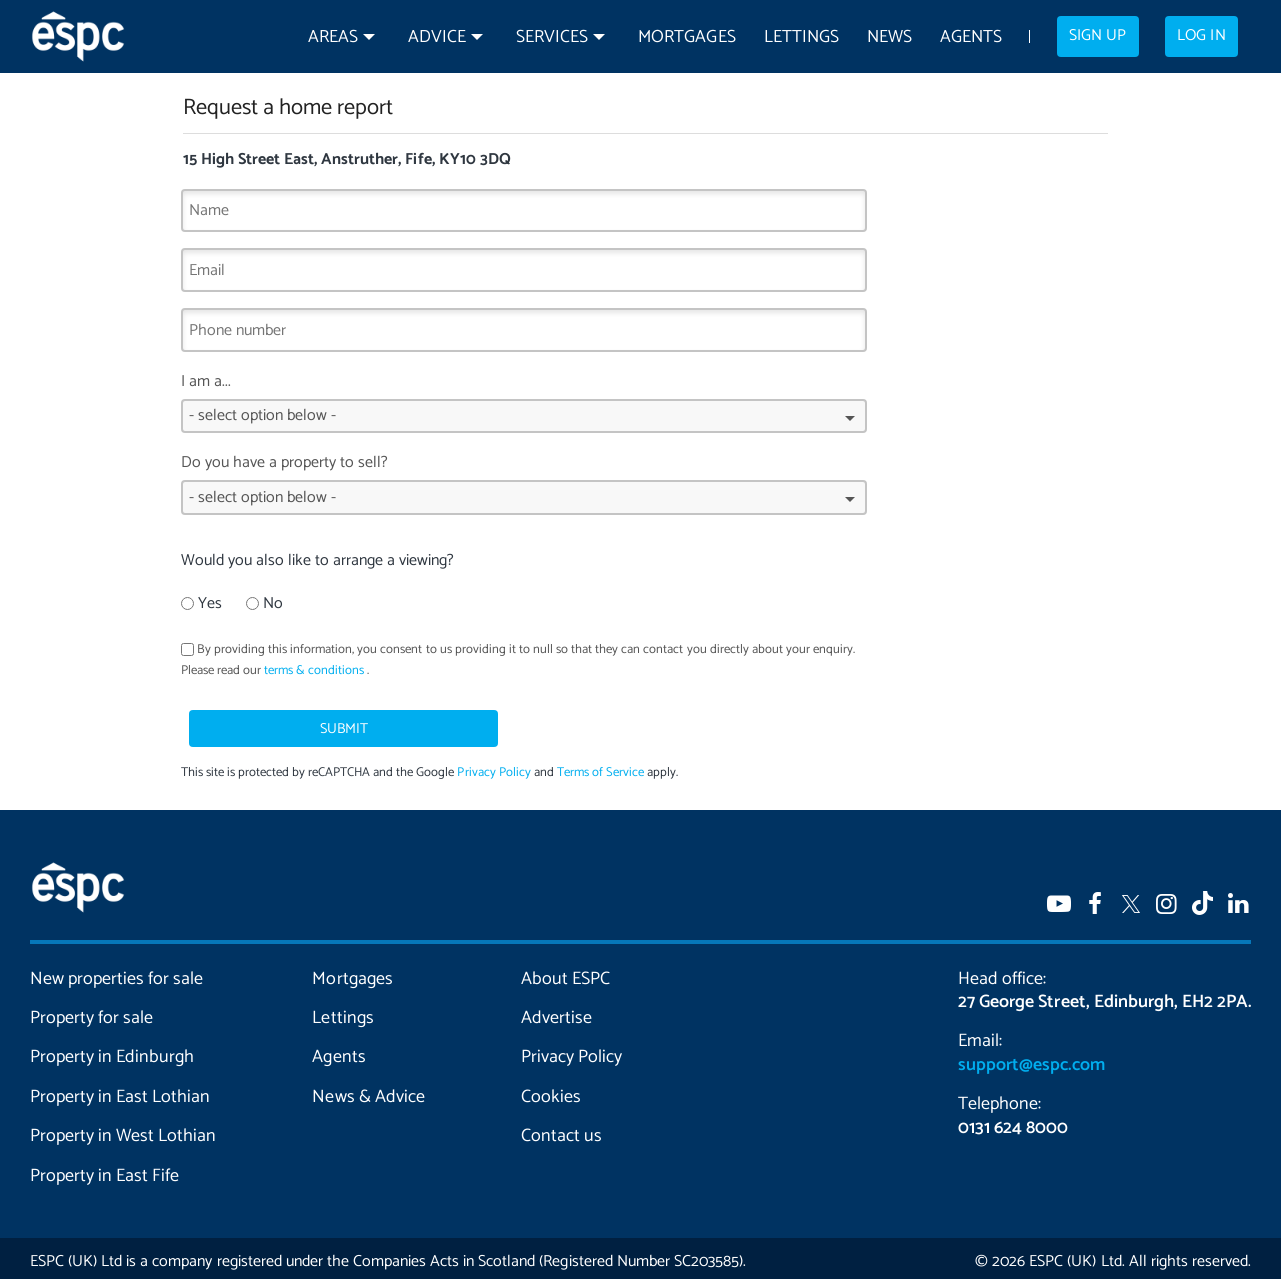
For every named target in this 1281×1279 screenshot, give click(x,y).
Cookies (551, 1090)
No (264, 603)
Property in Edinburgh (112, 1050)
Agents (971, 37)
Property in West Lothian (123, 1129)
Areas (333, 37)
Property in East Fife (104, 1169)
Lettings (801, 37)
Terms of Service (600, 765)
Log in (1201, 36)
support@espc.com (1031, 1058)
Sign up (1097, 36)
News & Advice (368, 1090)
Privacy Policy (493, 765)
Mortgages (686, 37)
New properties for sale (116, 972)
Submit (283, 721)
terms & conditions (314, 670)
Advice (437, 37)
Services (552, 37)
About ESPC (565, 972)
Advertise (556, 1011)
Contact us (561, 1129)
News (889, 37)
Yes (201, 603)
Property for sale (91, 1011)
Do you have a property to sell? (524, 489)
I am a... (524, 408)
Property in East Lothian (120, 1090)
